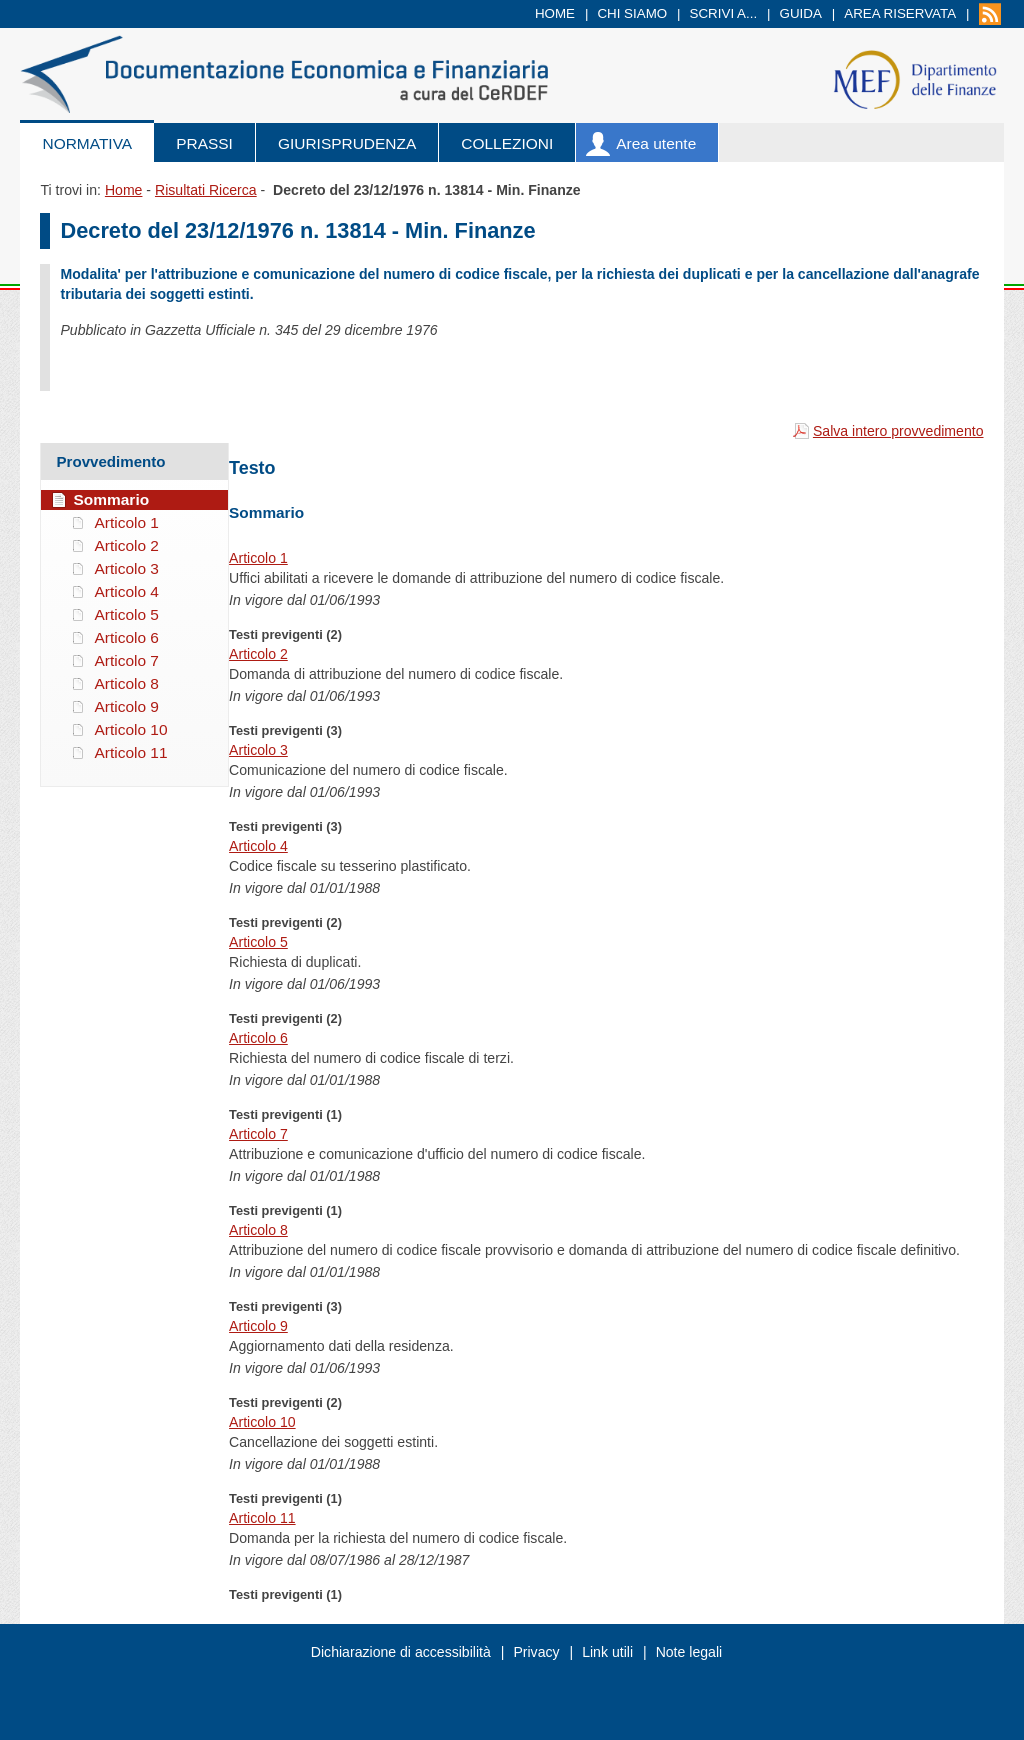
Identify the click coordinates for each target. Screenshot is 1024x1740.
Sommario (111, 499)
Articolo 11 (262, 1518)
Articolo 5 (258, 942)
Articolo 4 (258, 846)
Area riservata (900, 13)
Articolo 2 (258, 654)
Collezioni (507, 143)
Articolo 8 (258, 1230)
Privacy (536, 1652)
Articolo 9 (258, 1326)
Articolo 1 (258, 558)
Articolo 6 (258, 1038)
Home (555, 13)
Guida (801, 13)
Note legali (689, 1652)
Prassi (204, 143)
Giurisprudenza (347, 143)
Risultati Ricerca (206, 190)
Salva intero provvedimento (898, 431)
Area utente (656, 143)
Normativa (87, 143)
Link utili (607, 1652)
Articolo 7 (258, 1134)
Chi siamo (632, 13)
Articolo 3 (258, 750)
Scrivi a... (724, 13)
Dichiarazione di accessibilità (401, 1652)
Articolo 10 (262, 1422)
